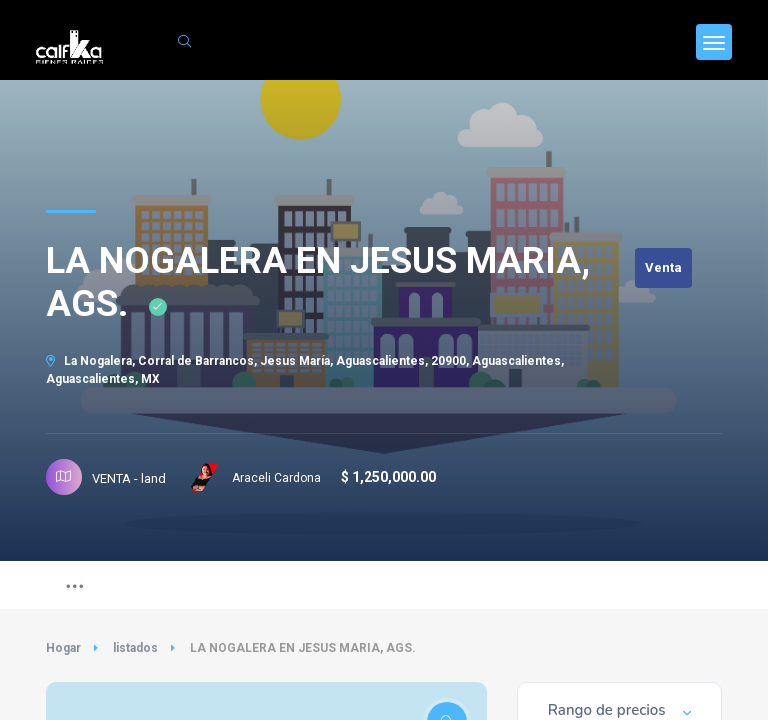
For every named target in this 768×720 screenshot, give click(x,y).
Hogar (63, 648)
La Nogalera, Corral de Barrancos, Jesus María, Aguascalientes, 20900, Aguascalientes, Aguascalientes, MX (305, 370)
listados (135, 648)
